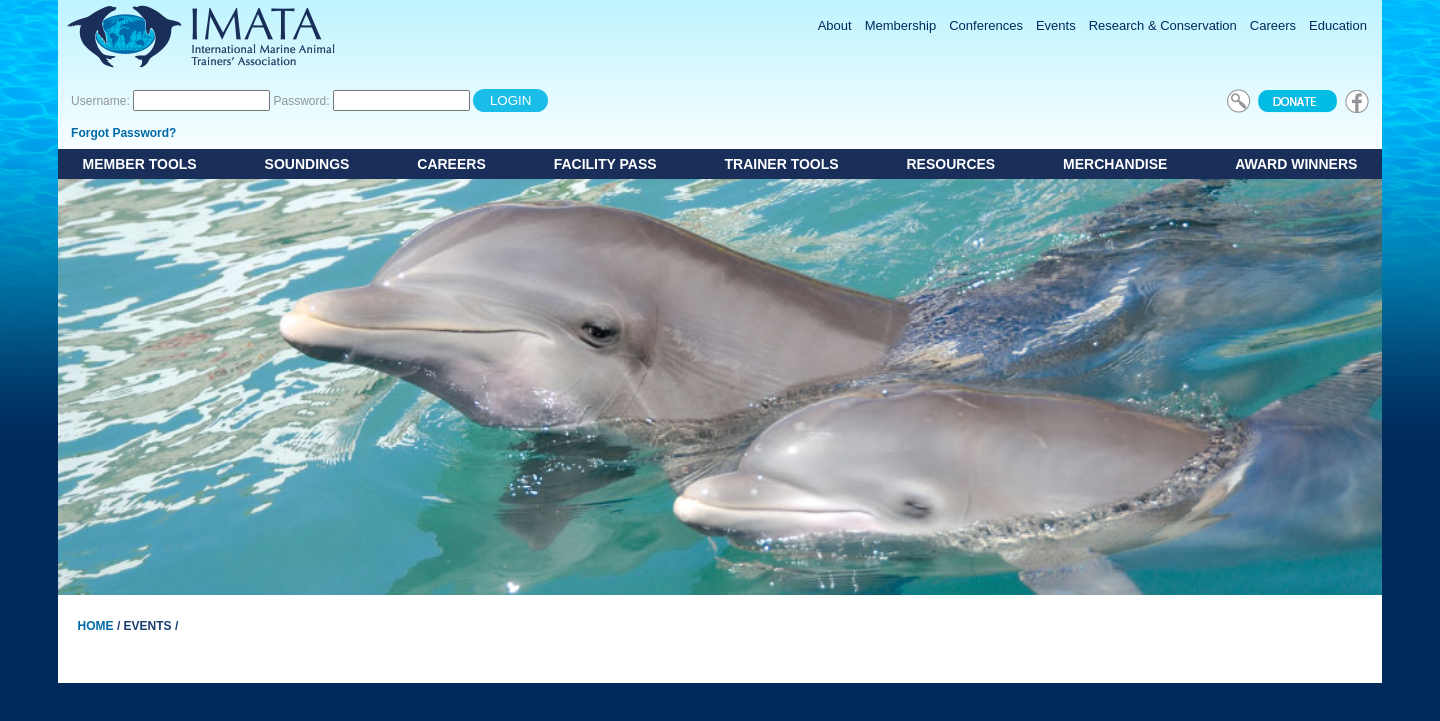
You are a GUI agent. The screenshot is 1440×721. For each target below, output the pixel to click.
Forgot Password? (123, 133)
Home (96, 626)
